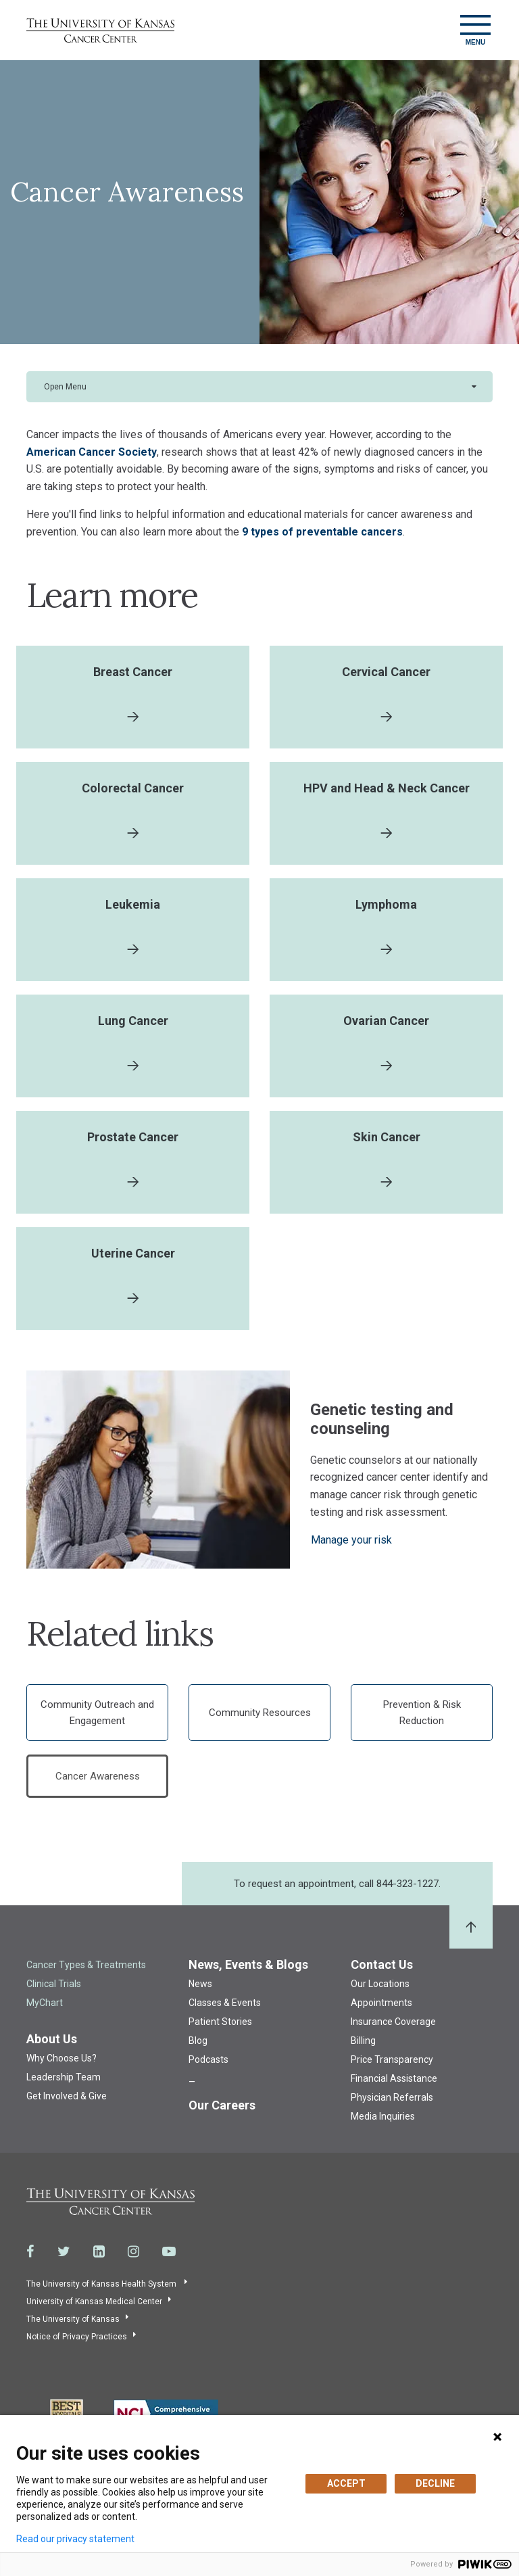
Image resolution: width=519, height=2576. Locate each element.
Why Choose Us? (61, 2058)
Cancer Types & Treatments (86, 1964)
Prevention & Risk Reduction (422, 1712)
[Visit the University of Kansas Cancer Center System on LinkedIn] (99, 2251)
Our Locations (380, 1983)
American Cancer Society (91, 452)
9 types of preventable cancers (322, 531)
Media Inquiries (383, 2116)
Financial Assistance (394, 2078)
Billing (363, 2040)
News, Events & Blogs (248, 1964)
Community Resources (260, 1713)
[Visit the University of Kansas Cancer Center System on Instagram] (133, 2251)
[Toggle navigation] (475, 30)
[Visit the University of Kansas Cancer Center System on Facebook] (30, 2251)
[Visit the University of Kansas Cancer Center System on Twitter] (63, 2251)
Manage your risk (351, 1539)
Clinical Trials (53, 1983)
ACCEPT (346, 2483)
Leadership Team (63, 2077)
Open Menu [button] (65, 386)
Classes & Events (225, 2002)
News (200, 1983)
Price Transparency (392, 2059)
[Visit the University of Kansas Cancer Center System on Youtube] (169, 2251)
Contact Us (382, 1964)
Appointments (381, 2002)
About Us (51, 2039)
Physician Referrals (392, 2097)
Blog (198, 2040)
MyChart (44, 2002)
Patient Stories (220, 2021)
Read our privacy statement (75, 2538)
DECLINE (435, 2483)
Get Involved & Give (66, 2096)
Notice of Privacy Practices (76, 2336)
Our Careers (222, 2105)
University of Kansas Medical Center (94, 2301)
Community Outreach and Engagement (97, 1712)
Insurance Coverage (393, 2021)
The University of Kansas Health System (102, 2284)
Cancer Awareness (97, 1776)
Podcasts (208, 2059)
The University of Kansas (73, 2319)
